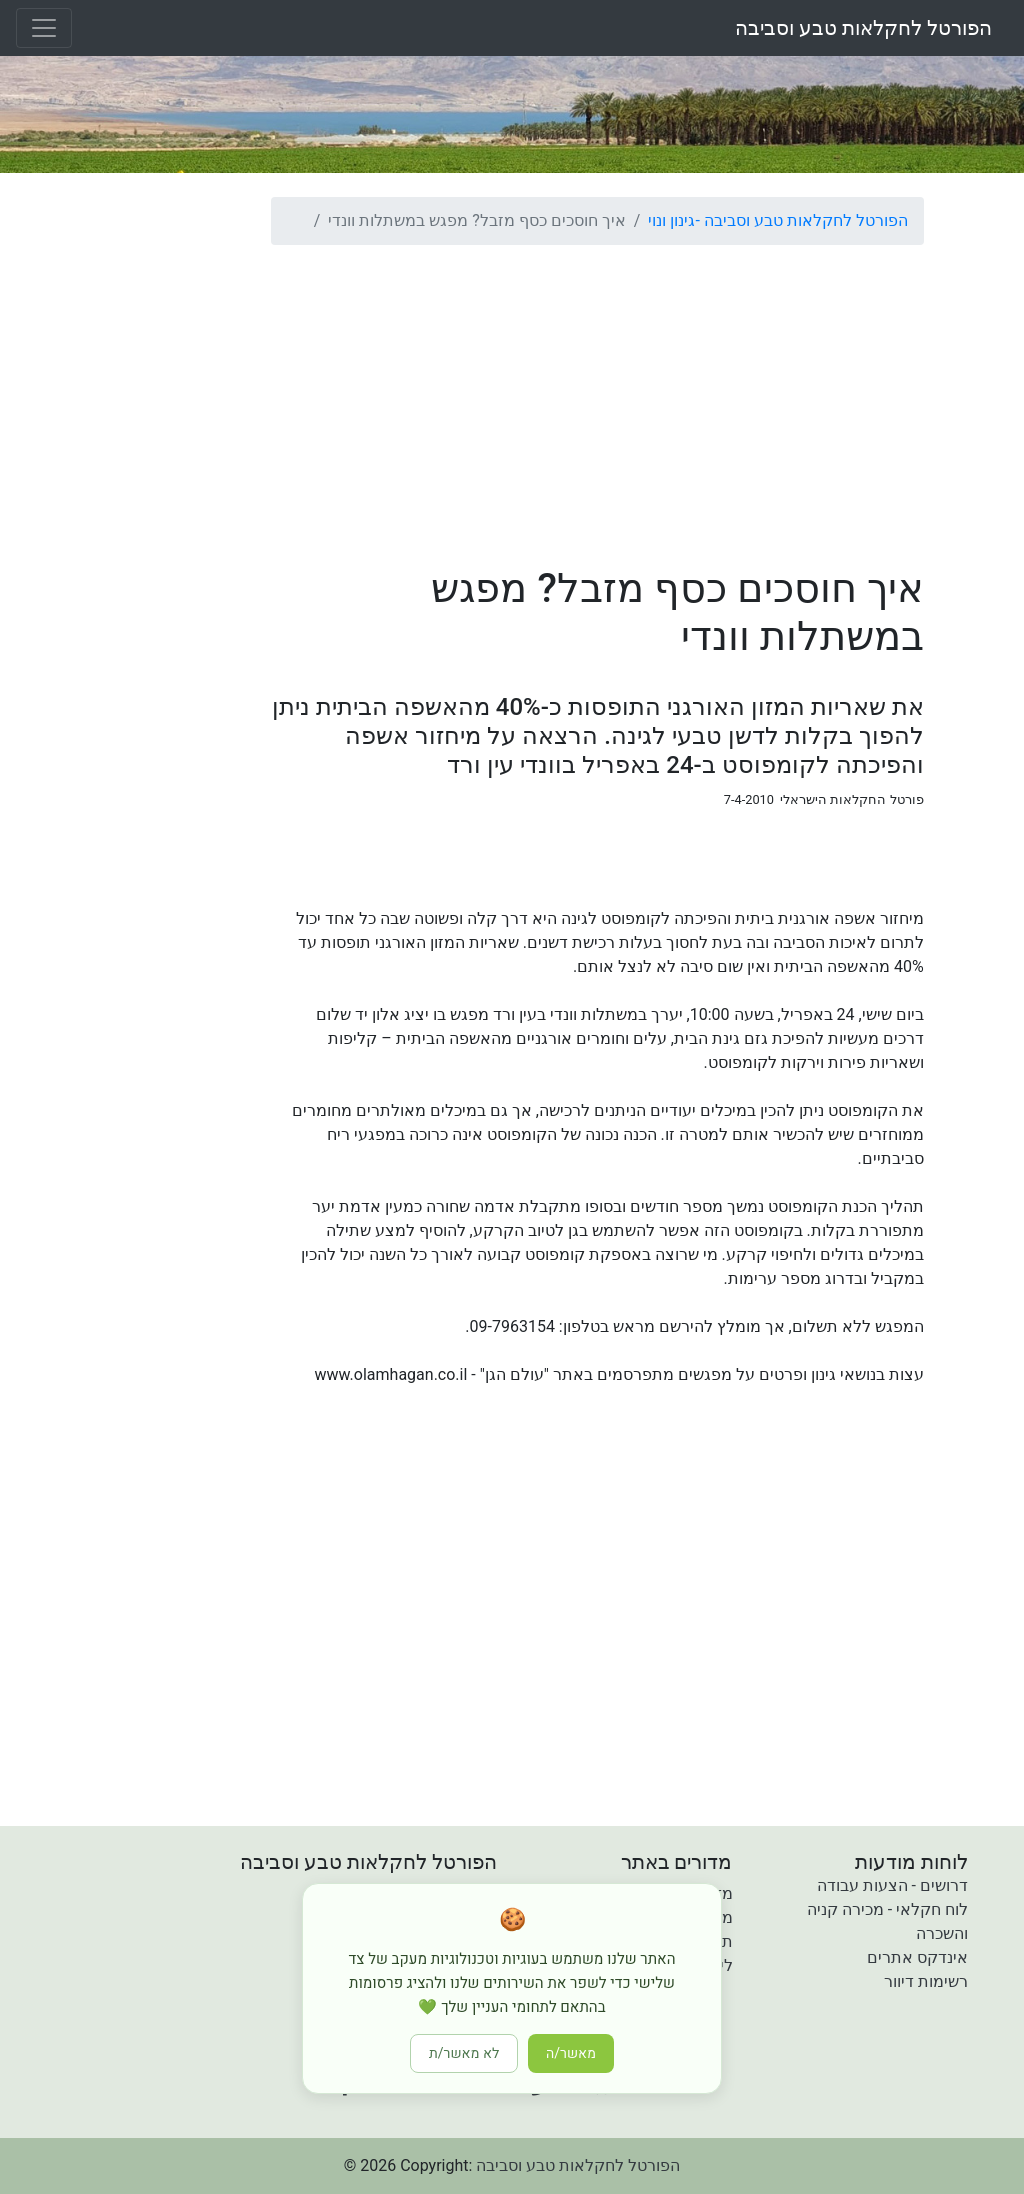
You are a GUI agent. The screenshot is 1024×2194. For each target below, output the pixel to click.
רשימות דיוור (926, 1981)
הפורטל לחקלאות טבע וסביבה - (801, 220)
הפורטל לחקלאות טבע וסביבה (863, 28)
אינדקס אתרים (917, 1957)
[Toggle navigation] (44, 28)
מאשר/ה (571, 2053)
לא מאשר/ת (464, 2053)
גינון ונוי (671, 220)
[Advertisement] (597, 401)
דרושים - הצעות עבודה (892, 1885)
